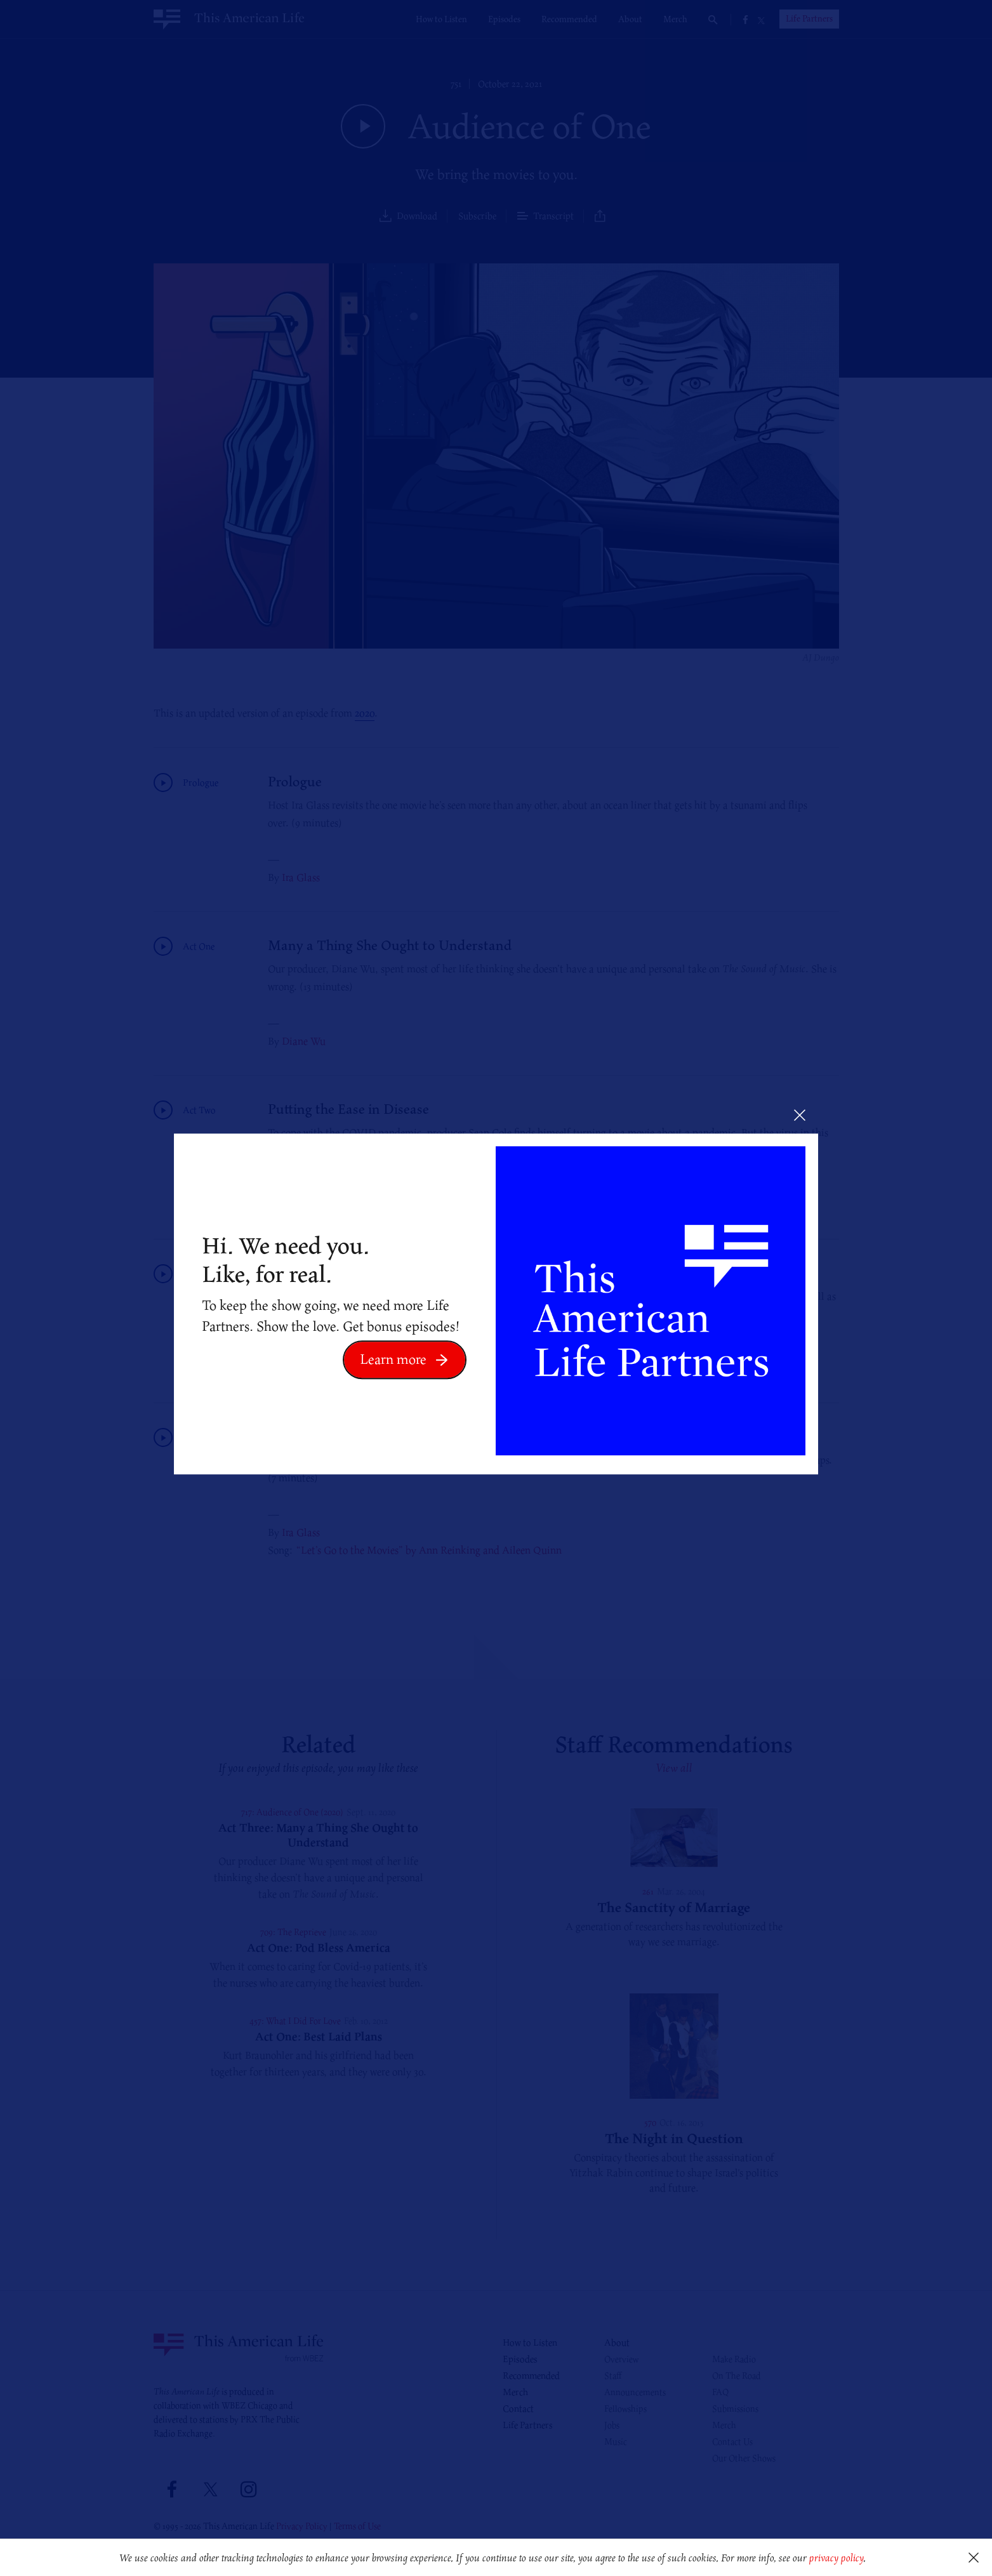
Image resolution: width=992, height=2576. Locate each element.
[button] (870, 2559)
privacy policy (836, 2557)
